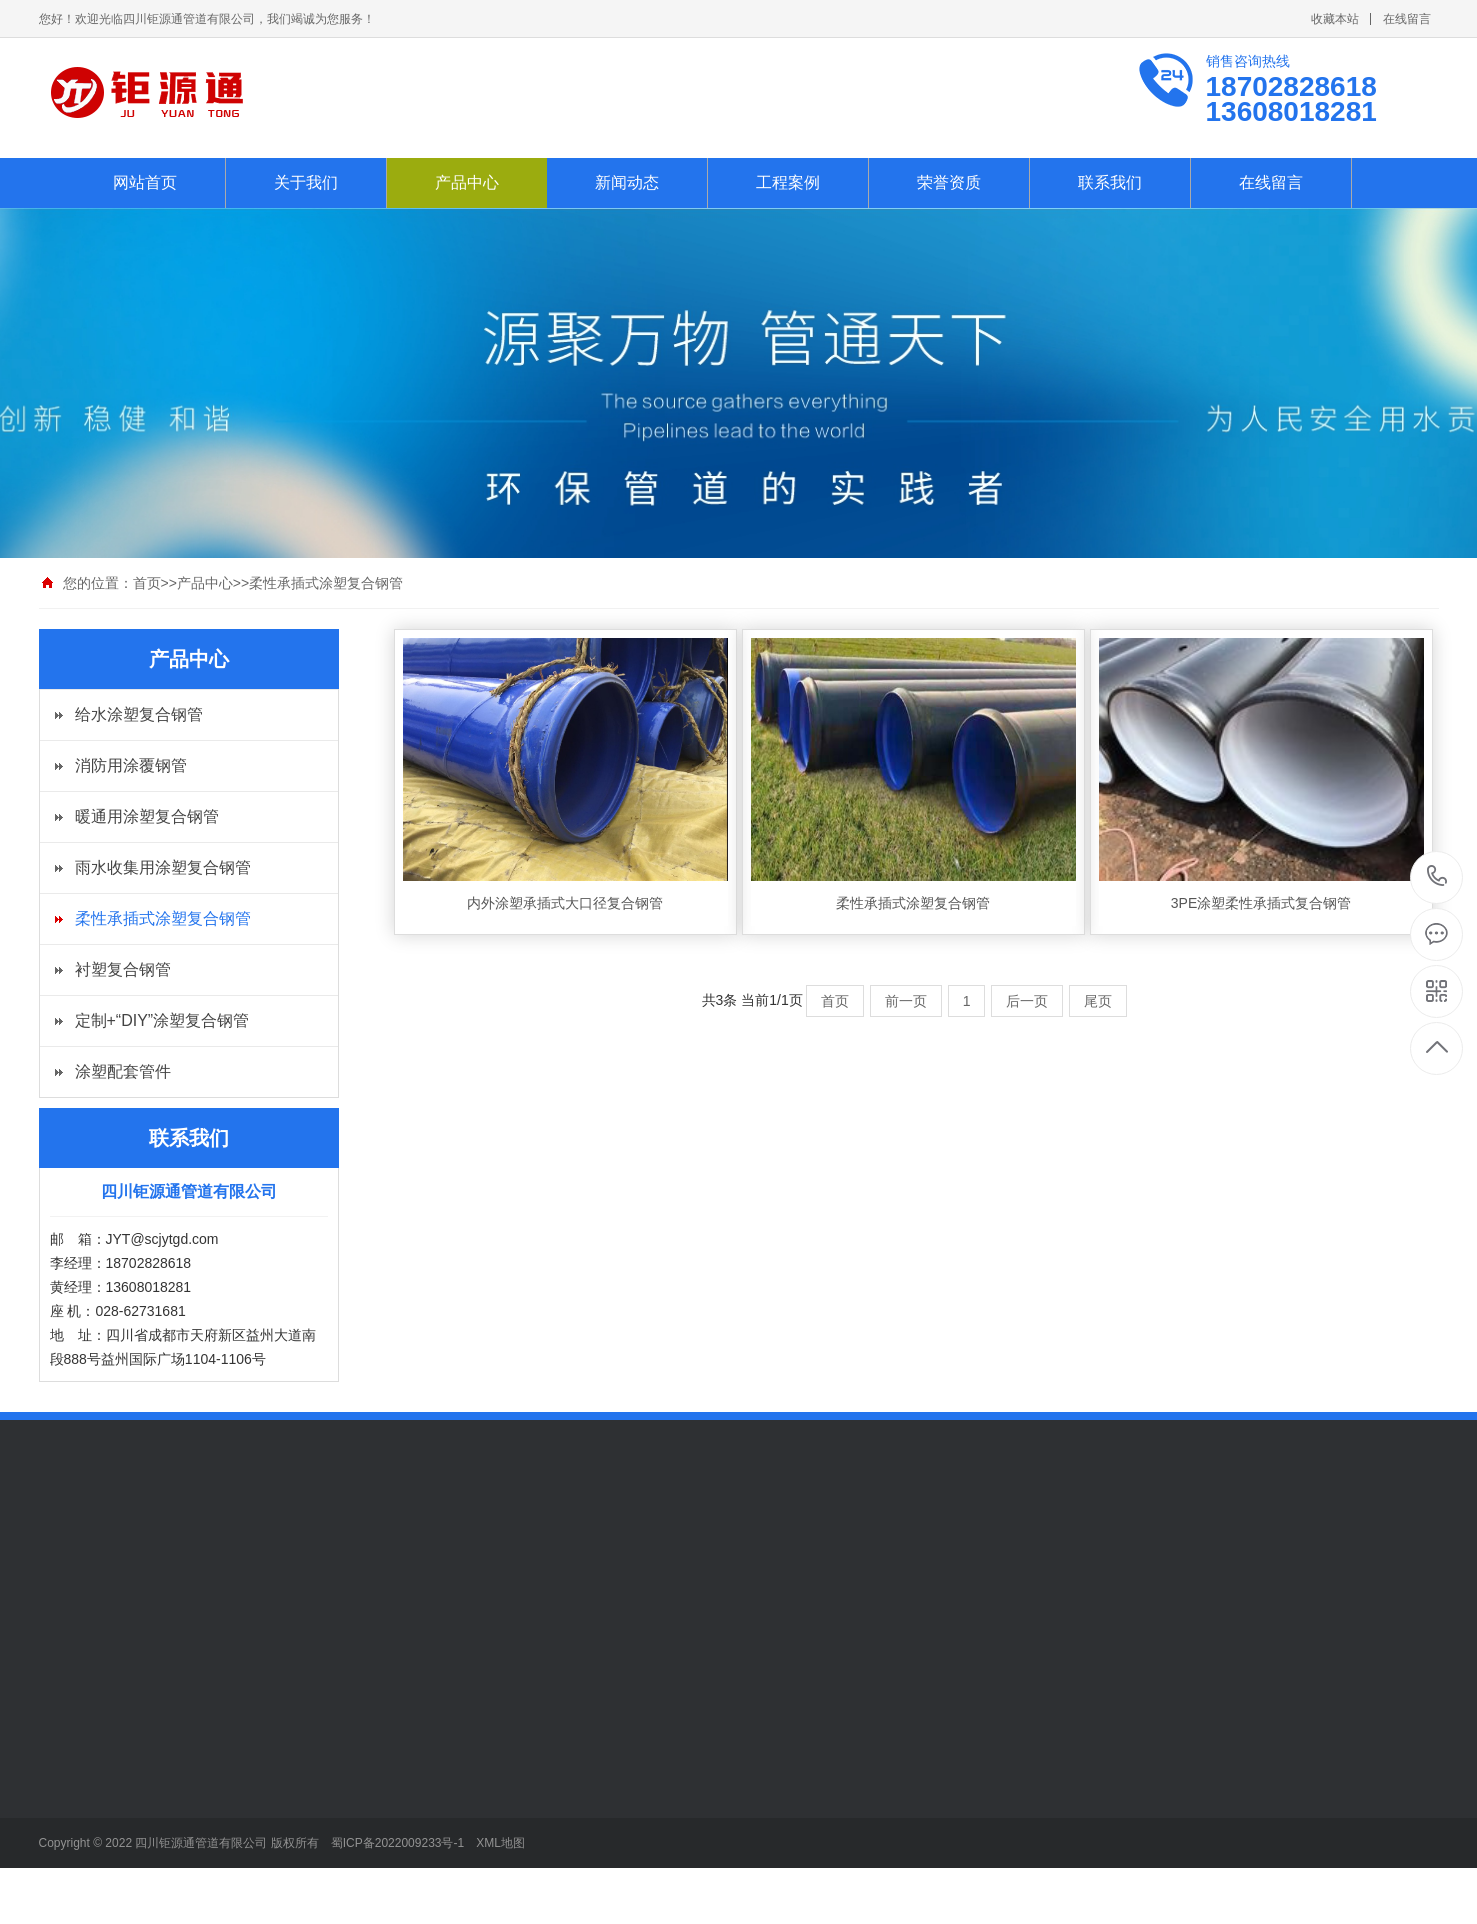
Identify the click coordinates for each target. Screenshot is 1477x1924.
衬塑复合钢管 (123, 969)
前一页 (906, 1001)
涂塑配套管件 (123, 1071)
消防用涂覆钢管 (131, 765)
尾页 (1098, 1001)
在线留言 (1407, 19)
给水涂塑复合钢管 (139, 714)
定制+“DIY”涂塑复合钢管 (162, 1020)
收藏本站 (1335, 19)
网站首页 (145, 182)
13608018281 (1437, 876)
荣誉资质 (949, 182)
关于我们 (306, 182)
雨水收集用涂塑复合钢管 (163, 867)
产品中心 (467, 182)
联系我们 (1110, 182)
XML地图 (500, 1843)
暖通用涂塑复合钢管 (147, 816)
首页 (147, 583)
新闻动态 (627, 182)
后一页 (1027, 1001)
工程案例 (788, 182)
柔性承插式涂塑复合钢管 (326, 583)
